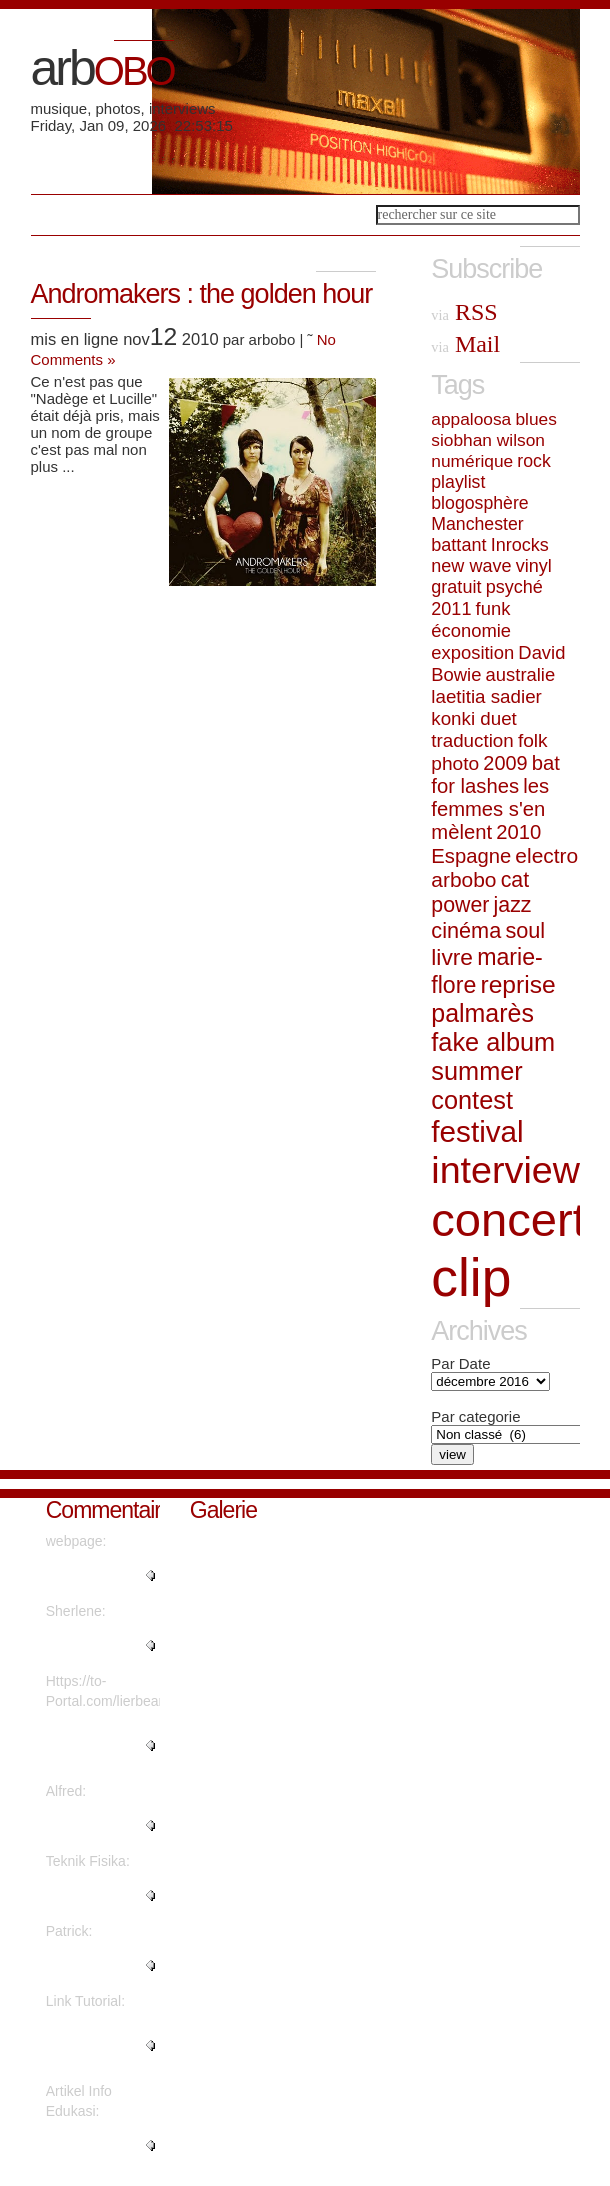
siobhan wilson (488, 440)
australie (521, 674)
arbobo (463, 879)
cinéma (466, 930)
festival (477, 1131)
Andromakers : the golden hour (202, 294)
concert (508, 1219)
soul (525, 930)
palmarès (482, 1013)
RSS (464, 312)
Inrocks (520, 545)
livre (452, 957)
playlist (458, 482)
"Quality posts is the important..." (96, 1576)
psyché (514, 587)
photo (455, 763)
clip (471, 1277)
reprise (517, 984)
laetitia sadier (486, 696)
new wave (471, 566)
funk (493, 608)
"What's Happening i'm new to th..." (90, 1746)
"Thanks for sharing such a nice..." (91, 2046)
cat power (480, 892)
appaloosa (471, 419)
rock (533, 461)
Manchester (477, 524)
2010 (518, 832)
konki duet (474, 718)
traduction (472, 740)
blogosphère (479, 503)
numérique (472, 461)
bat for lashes (495, 774)
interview (505, 1170)
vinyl (534, 566)
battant (458, 545)
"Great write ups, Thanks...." (98, 1966)
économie (471, 630)
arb (102, 68)
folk (533, 740)
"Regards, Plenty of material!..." (98, 1646)
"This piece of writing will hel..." (97, 2146)
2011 (451, 609)
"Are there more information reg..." (101, 1896)
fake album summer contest (493, 1071)
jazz (513, 905)
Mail (465, 344)
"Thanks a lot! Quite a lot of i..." (97, 1826)
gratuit (456, 587)
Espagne (471, 856)
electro (546, 855)
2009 (505, 763)
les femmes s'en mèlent (490, 809)
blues (535, 419)
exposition (472, 652)
